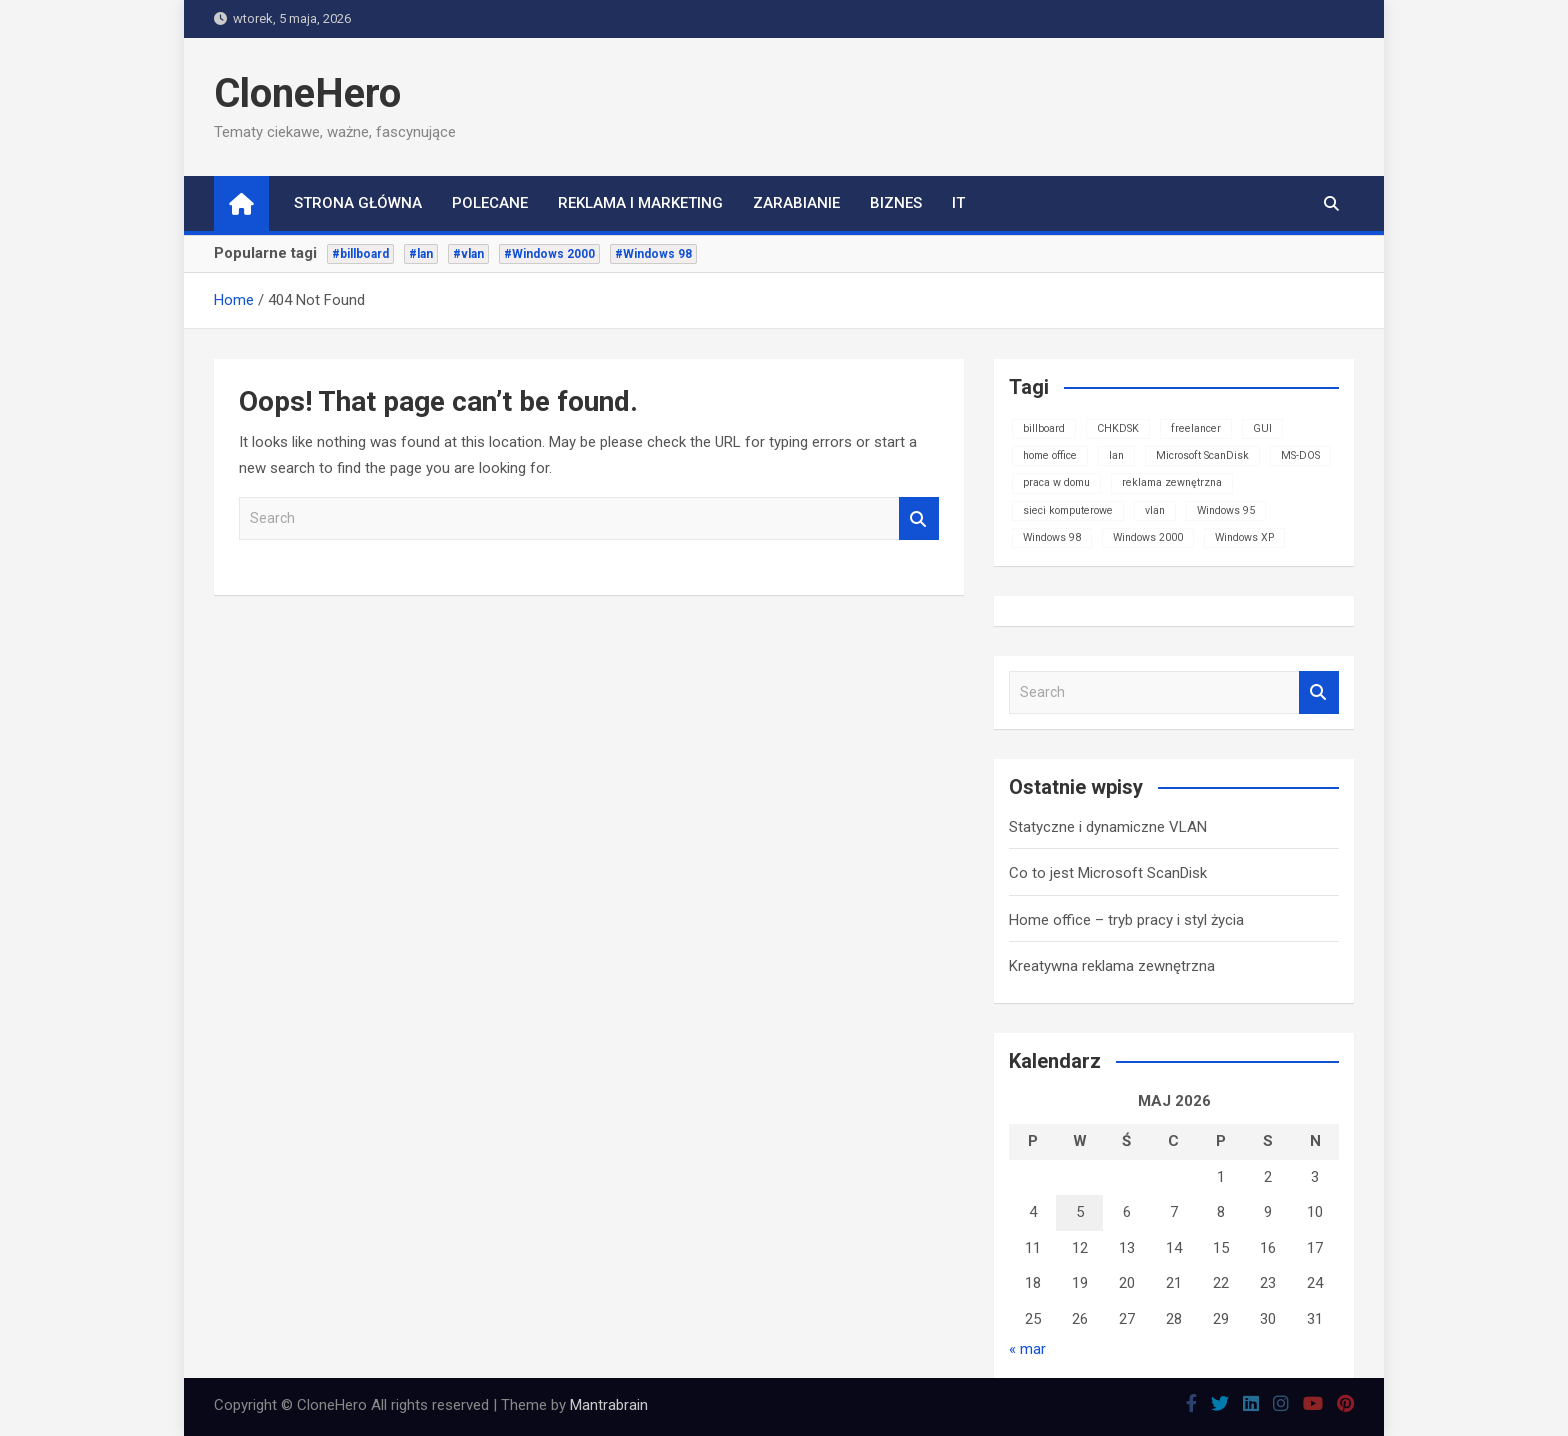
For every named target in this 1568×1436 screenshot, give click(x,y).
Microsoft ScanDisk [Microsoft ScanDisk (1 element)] (1202, 455)
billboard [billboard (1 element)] (1044, 428)
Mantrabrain (609, 1405)
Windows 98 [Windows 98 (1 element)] (1052, 537)
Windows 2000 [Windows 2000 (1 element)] (1148, 537)
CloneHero (307, 93)
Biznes (896, 203)
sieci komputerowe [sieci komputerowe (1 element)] (1068, 510)
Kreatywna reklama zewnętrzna (1112, 966)
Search (919, 518)
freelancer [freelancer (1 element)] (1196, 428)
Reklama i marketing (640, 203)
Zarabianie (796, 203)
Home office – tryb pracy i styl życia (1126, 920)
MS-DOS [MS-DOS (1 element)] (1300, 455)
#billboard (360, 254)
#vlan (468, 254)
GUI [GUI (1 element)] (1262, 428)
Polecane (490, 203)
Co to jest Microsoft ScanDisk (1108, 873)
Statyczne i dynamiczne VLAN (1108, 827)
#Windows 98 (653, 254)
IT (958, 203)
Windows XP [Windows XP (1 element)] (1244, 537)
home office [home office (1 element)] (1050, 455)
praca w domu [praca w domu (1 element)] (1056, 482)
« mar (1027, 1349)
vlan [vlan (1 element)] (1155, 510)
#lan (421, 254)
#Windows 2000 (549, 254)
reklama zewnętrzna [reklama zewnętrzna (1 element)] (1172, 482)
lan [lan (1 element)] (1116, 455)
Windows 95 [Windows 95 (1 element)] (1226, 510)
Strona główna (358, 203)
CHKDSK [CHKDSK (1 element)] (1118, 428)
